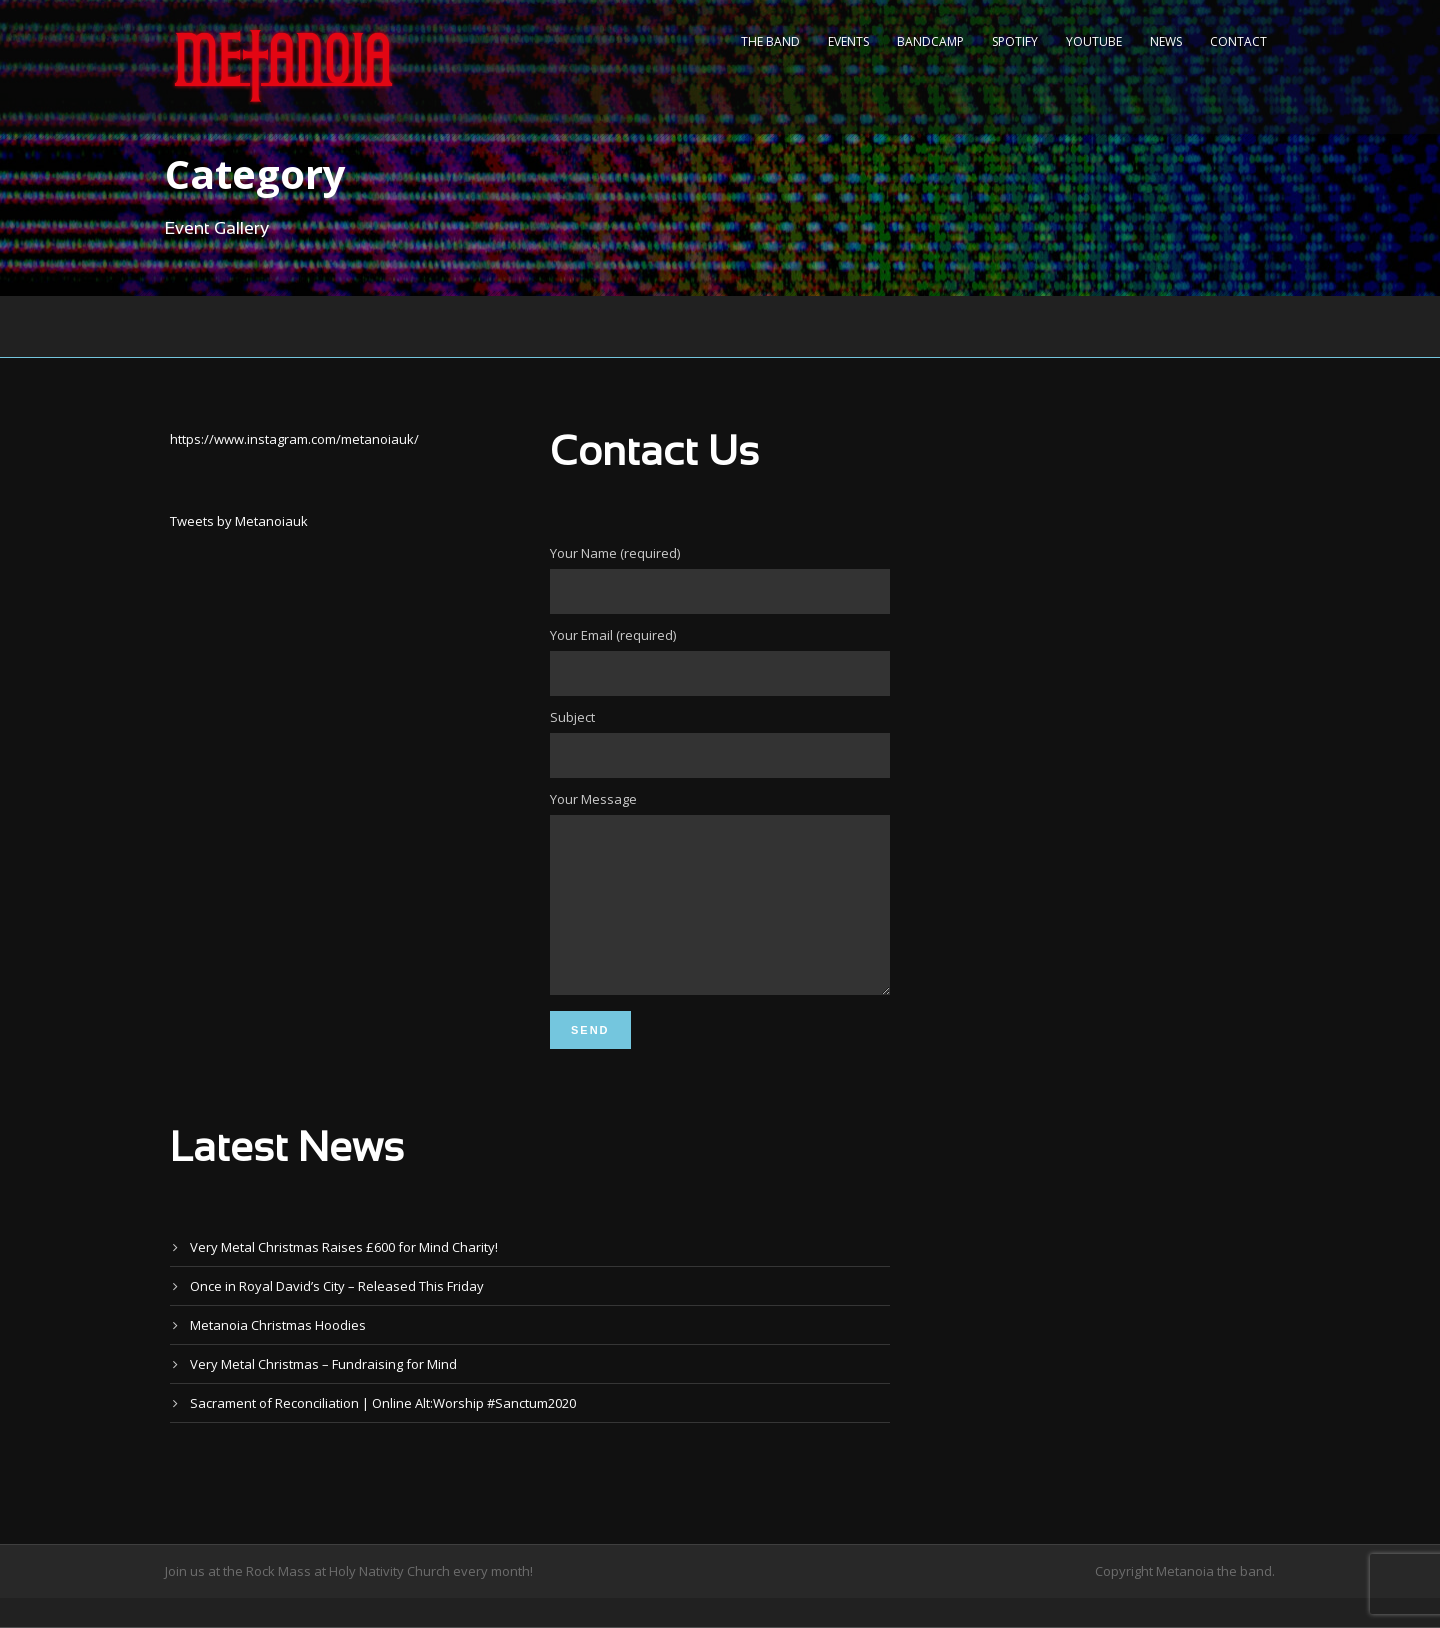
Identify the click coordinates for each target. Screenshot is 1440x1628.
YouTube (1094, 41)
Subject (720, 743)
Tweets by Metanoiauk (239, 521)
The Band (770, 41)
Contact (1238, 41)
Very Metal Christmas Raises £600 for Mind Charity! (344, 1277)
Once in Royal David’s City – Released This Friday (337, 1316)
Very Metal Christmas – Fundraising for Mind (323, 1394)
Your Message (720, 910)
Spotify (1015, 41)
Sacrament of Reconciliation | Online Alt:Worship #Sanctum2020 (383, 1433)
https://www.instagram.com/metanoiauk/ (294, 439)
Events (848, 41)
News (1166, 41)
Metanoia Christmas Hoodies (278, 1355)
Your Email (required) (720, 661)
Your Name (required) (720, 579)
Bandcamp (930, 41)
